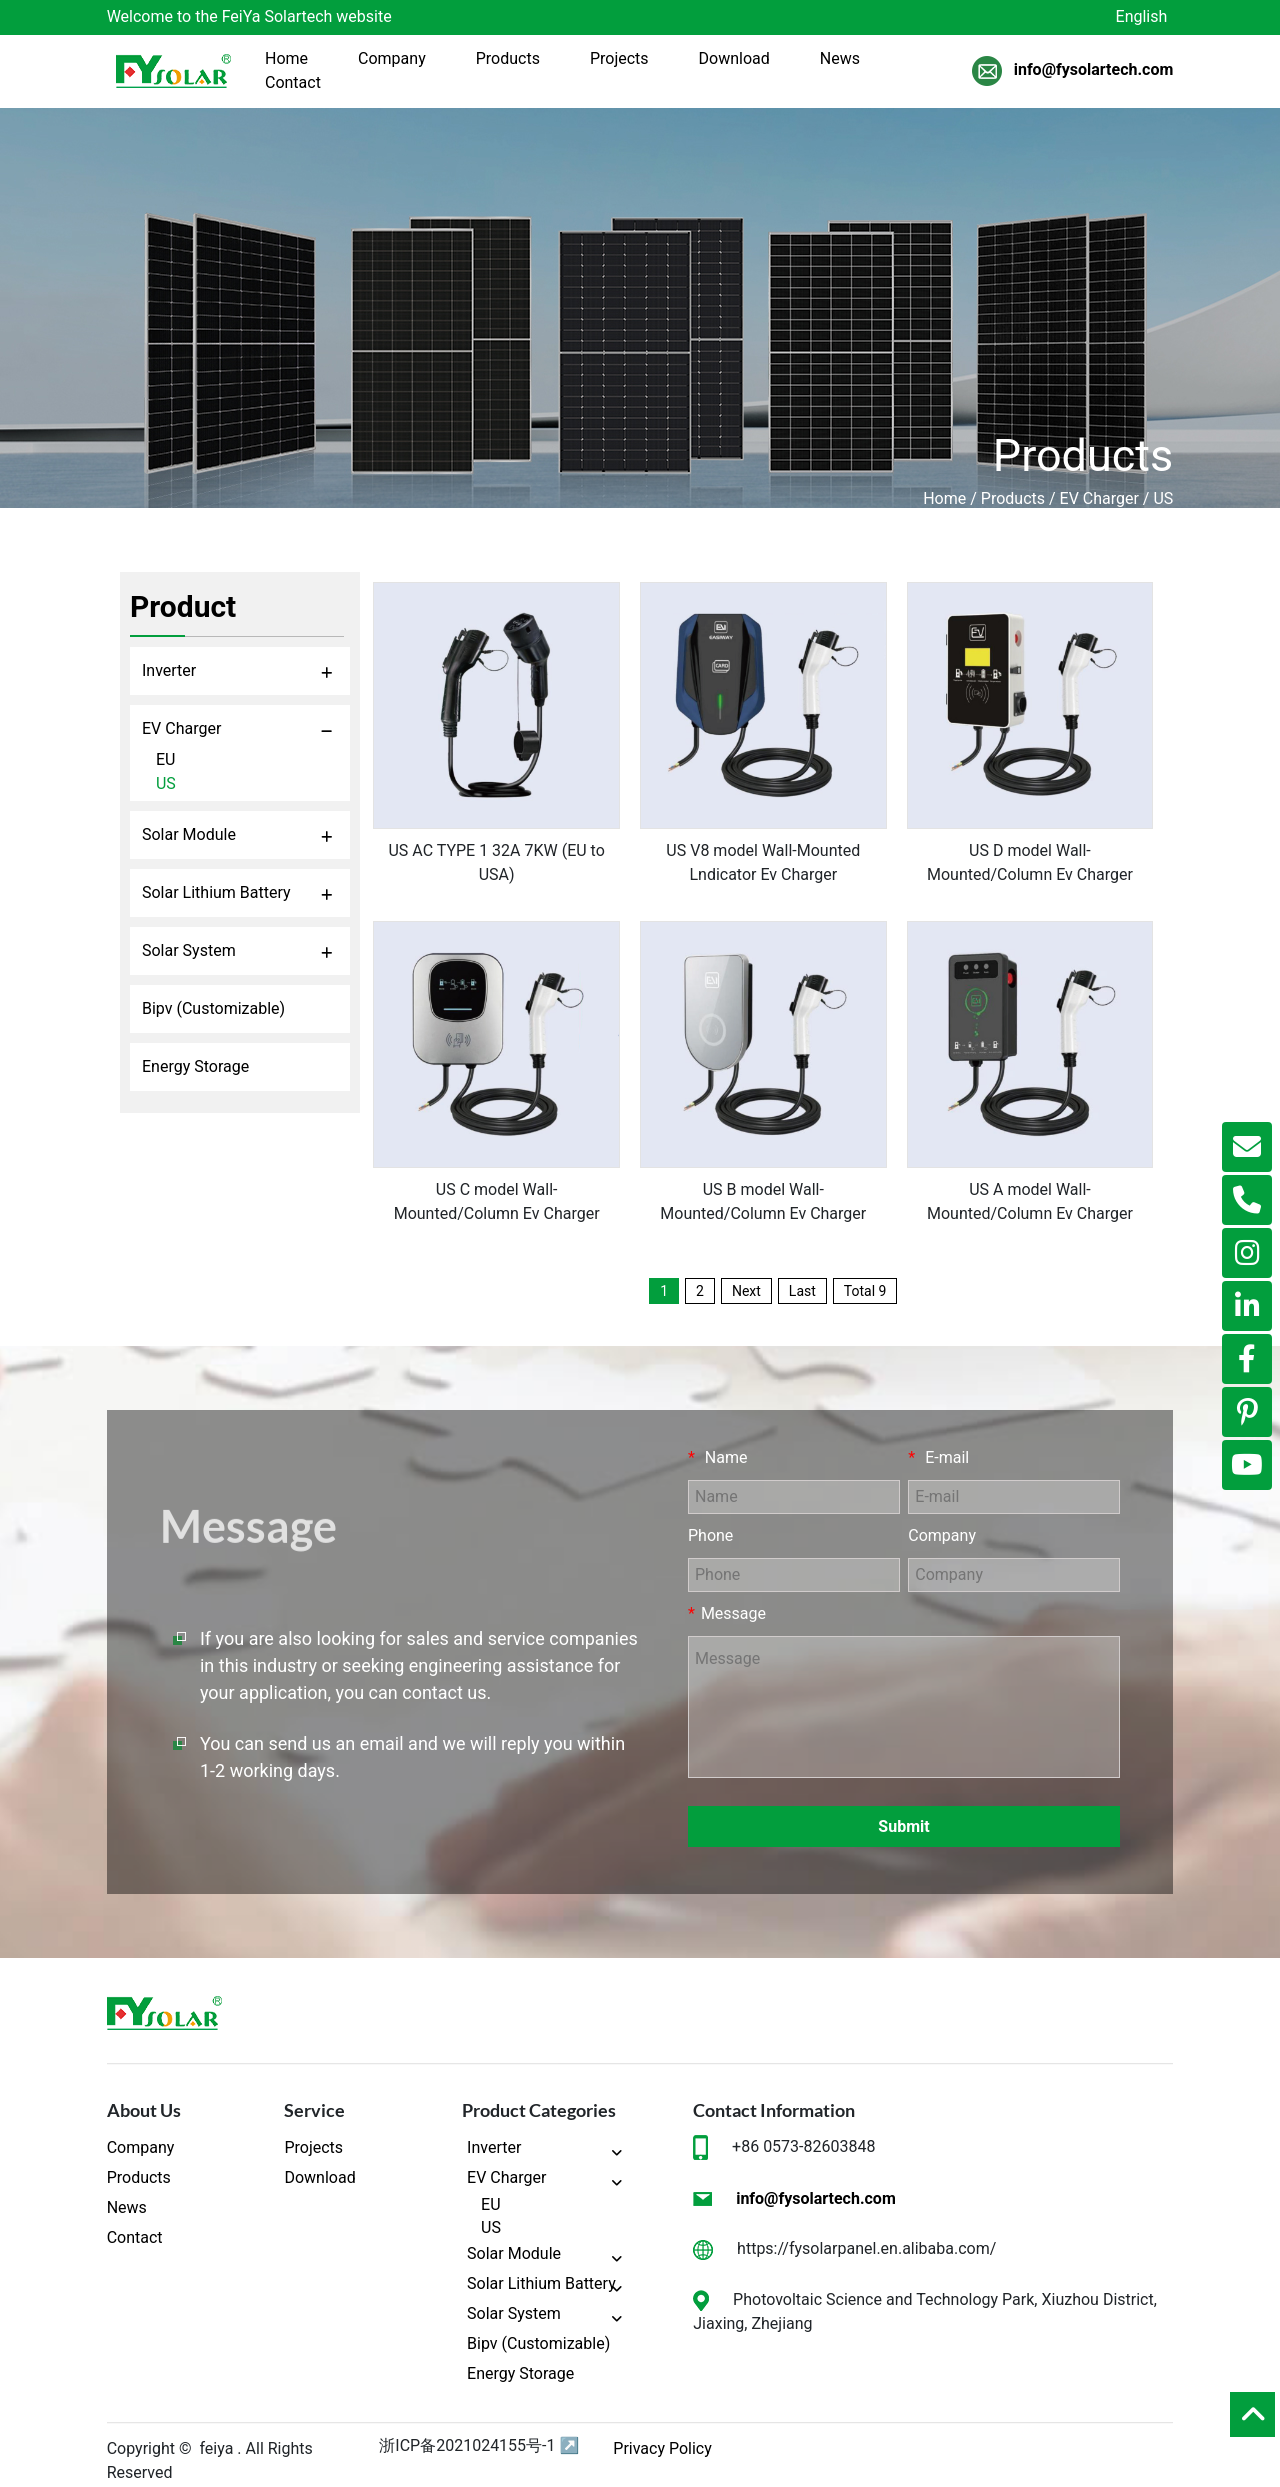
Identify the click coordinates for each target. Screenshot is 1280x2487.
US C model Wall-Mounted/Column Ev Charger (497, 1201)
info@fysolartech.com (1094, 67)
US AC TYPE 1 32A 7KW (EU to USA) (496, 862)
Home (944, 498)
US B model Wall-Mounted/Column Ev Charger (763, 1201)
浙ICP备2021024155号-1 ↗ (479, 2445)
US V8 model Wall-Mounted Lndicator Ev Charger (763, 862)
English (1142, 16)
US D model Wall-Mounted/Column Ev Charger (1030, 862)
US (1163, 498)
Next (746, 1291)
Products (1013, 498)
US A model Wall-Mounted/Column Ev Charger (1030, 1201)
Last (802, 1291)
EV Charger (1099, 498)
